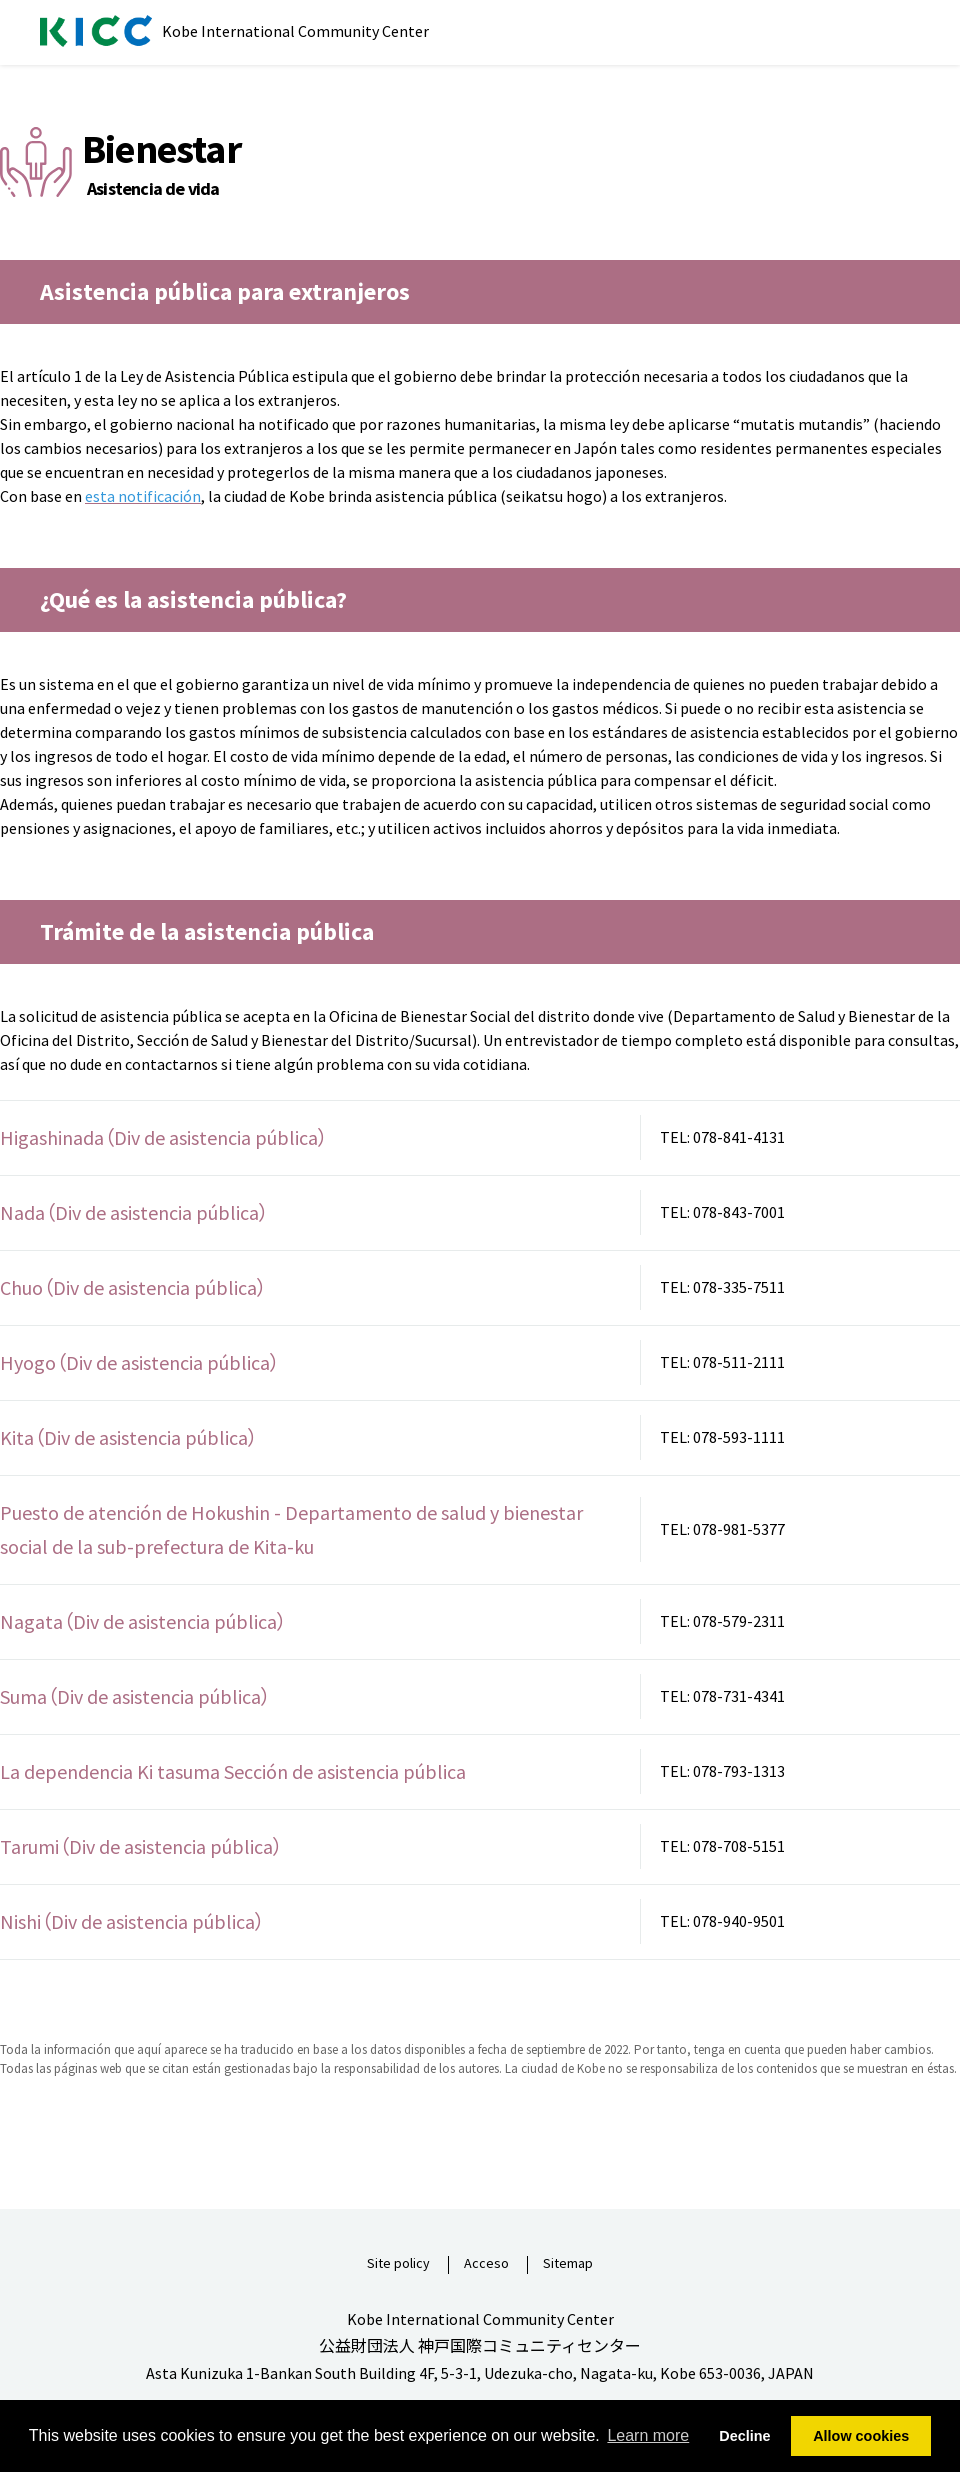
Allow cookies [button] (861, 2436)
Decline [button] (744, 2436)
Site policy (398, 2264)
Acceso (486, 2264)
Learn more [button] (648, 2435)
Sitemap (568, 2264)
